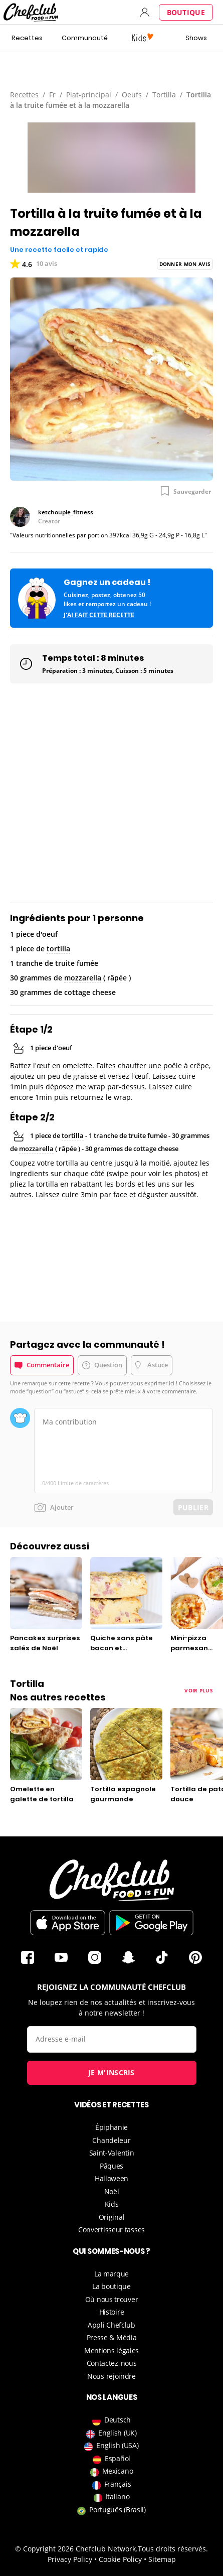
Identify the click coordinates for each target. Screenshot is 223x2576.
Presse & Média (112, 2337)
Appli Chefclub (111, 2325)
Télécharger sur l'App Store (67, 1922)
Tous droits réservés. (173, 2548)
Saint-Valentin (111, 2153)
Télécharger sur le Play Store (151, 1922)
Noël (111, 2191)
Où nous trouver (111, 2299)
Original (112, 2217)
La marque (111, 2273)
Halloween (111, 2178)
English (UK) (111, 2433)
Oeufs (132, 94)
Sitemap (162, 2559)
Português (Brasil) (111, 2509)
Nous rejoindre (111, 2376)
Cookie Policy (120, 2559)
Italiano (112, 2496)
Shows (196, 38)
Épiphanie (111, 2127)
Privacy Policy (70, 2559)
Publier (193, 1507)
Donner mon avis (185, 263)
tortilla (58, 948)
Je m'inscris (111, 2072)
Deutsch (111, 2419)
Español (111, 2458)
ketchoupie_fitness (65, 512)
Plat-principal (88, 94)
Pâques (111, 2166)
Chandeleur (111, 2140)
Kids (112, 2204)
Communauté (85, 38)
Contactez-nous (112, 2363)
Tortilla (164, 94)
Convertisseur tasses (111, 2229)
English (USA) (111, 2445)
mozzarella (82, 977)
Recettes (27, 38)
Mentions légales (111, 2350)
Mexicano (111, 2471)
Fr (52, 94)
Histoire (111, 2312)
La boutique (111, 2286)
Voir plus (198, 1690)
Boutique (186, 12)
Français (111, 2484)
